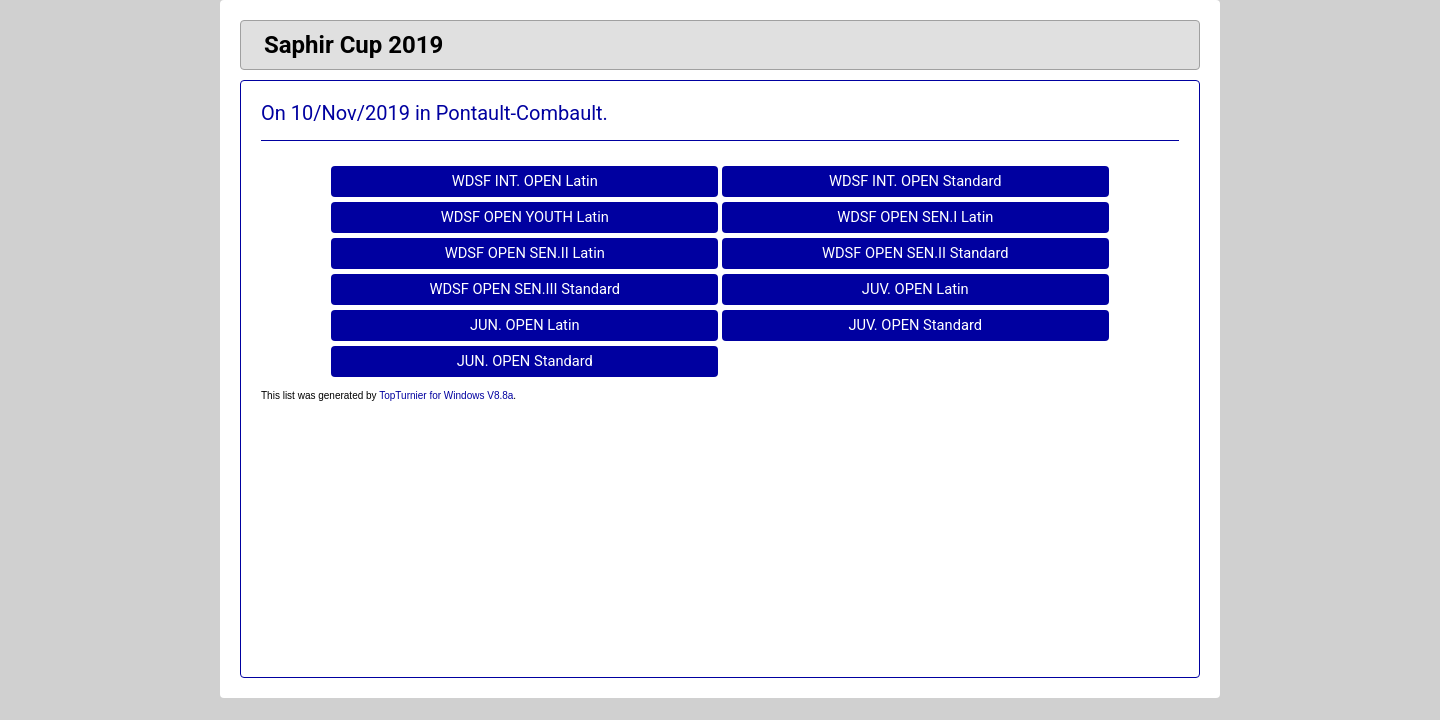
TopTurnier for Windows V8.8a (446, 395)
